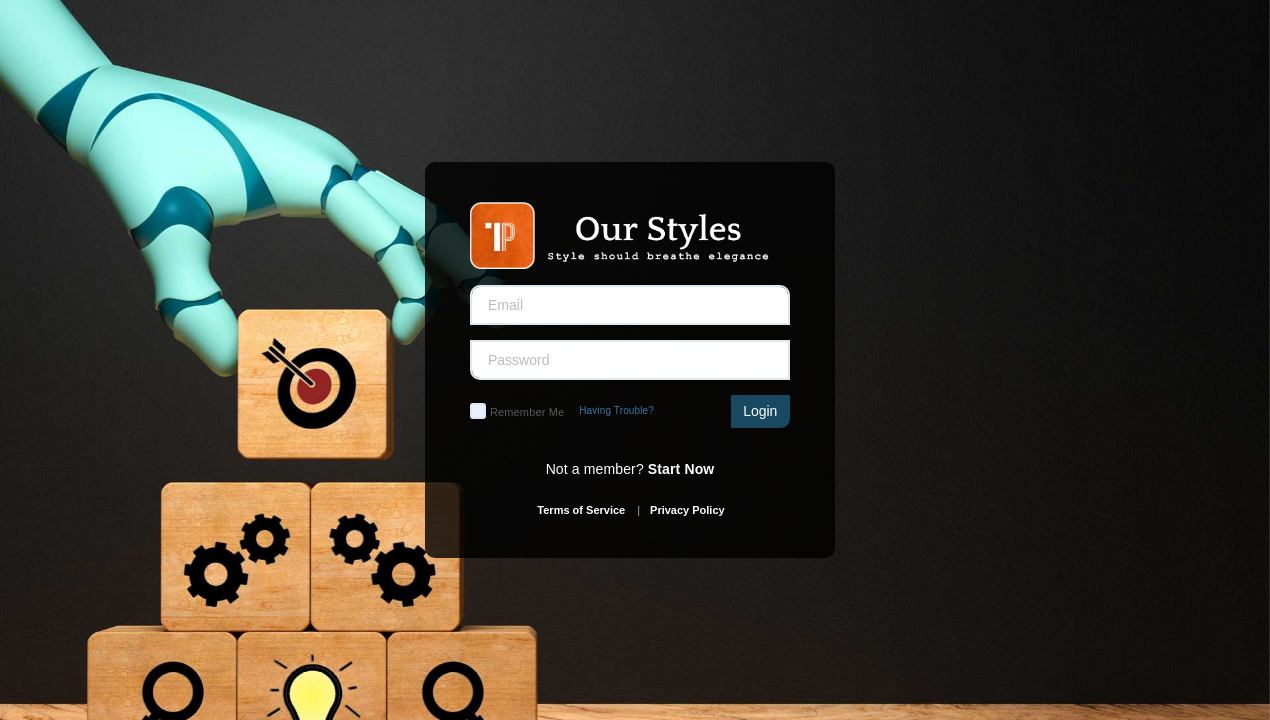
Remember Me (527, 412)
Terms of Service (581, 510)
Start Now (681, 469)
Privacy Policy (687, 510)
